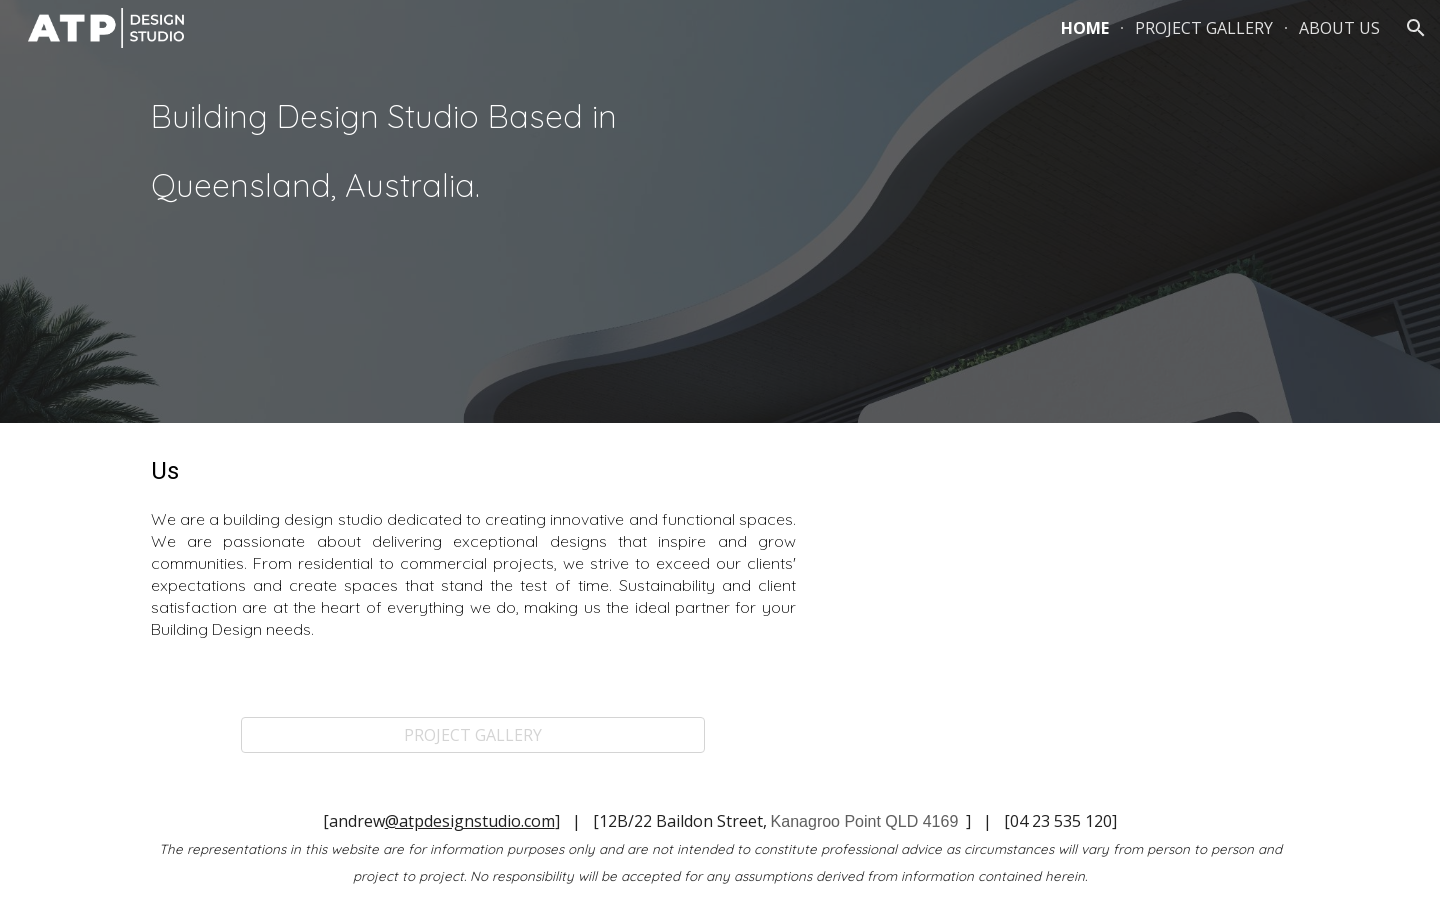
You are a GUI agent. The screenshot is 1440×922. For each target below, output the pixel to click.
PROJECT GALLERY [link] (1204, 28)
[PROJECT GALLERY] (473, 735)
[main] (424, 153)
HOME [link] (1085, 28)
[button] (1416, 28)
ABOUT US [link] (1339, 28)
